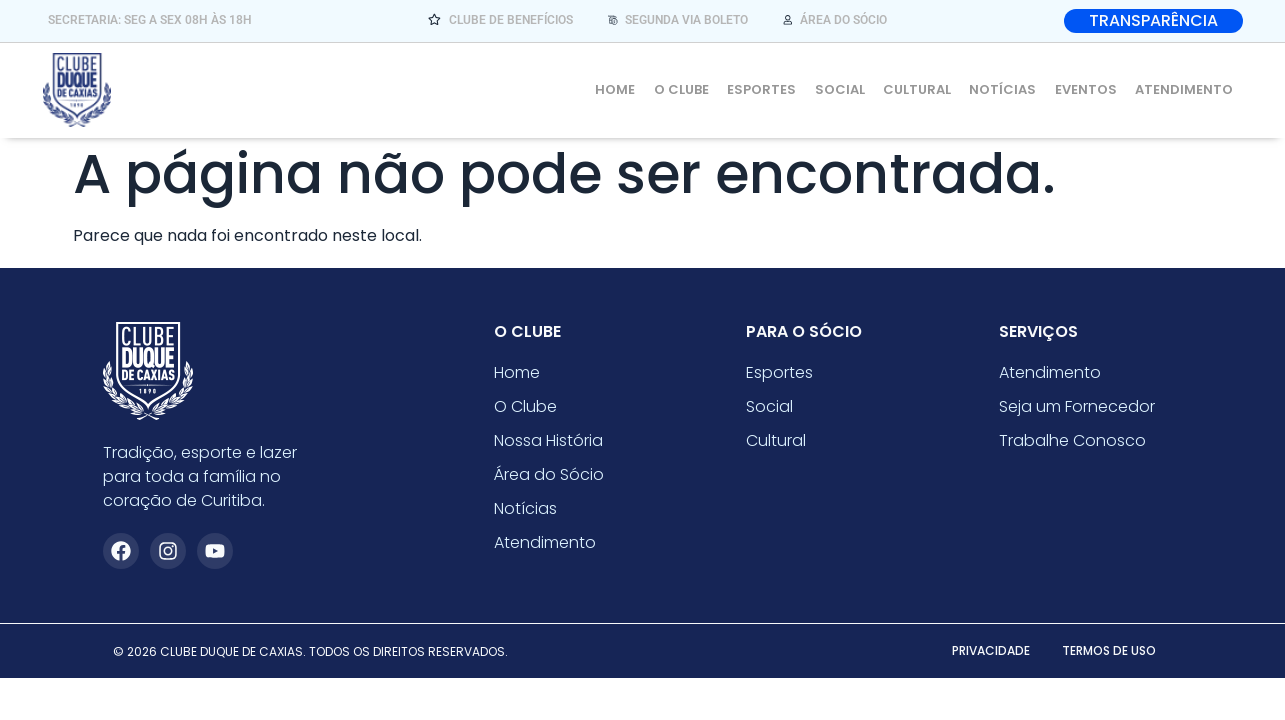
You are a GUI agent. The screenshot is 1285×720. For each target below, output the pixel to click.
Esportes (775, 89)
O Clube (697, 89)
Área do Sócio (549, 480)
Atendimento (1186, 89)
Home (634, 89)
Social (851, 89)
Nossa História (548, 446)
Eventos (1090, 89)
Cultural (926, 89)
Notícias (1009, 89)
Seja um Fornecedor (1077, 412)
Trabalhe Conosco (1072, 446)
